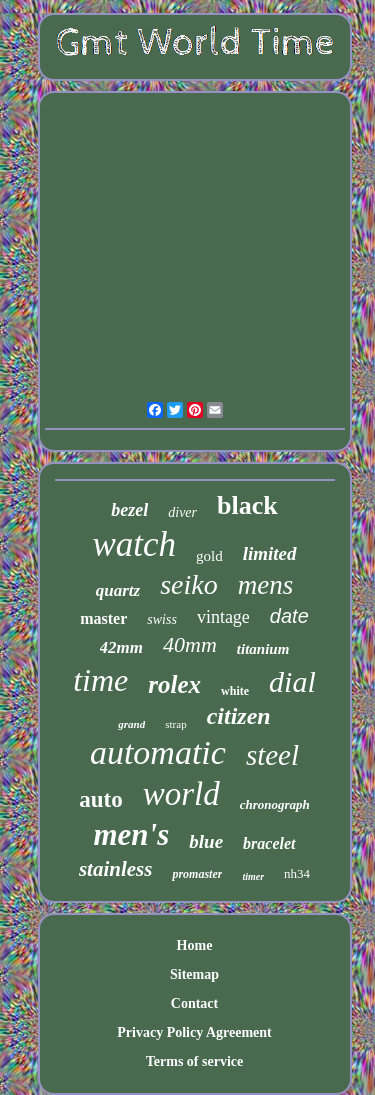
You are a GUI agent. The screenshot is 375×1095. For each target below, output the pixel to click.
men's (132, 834)
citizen (239, 716)
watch (134, 544)
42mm (121, 647)
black (247, 505)
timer (253, 876)
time (100, 680)
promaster (197, 874)
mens (266, 585)
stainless (116, 869)
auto (100, 799)
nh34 (297, 873)
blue (206, 841)
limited (270, 553)
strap (175, 724)
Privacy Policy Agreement (194, 1032)
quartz (118, 590)
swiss (162, 619)
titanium (263, 649)
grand (131, 724)
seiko (189, 584)
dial (292, 681)
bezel (129, 510)
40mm (190, 644)
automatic (158, 752)
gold (209, 556)
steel (272, 755)
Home (195, 945)
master (103, 618)
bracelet (269, 843)
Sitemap (194, 974)
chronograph (275, 804)
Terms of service (194, 1061)
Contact (194, 1003)
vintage (223, 617)
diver (182, 512)
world (181, 794)
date (289, 616)
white (235, 691)
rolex (174, 684)
